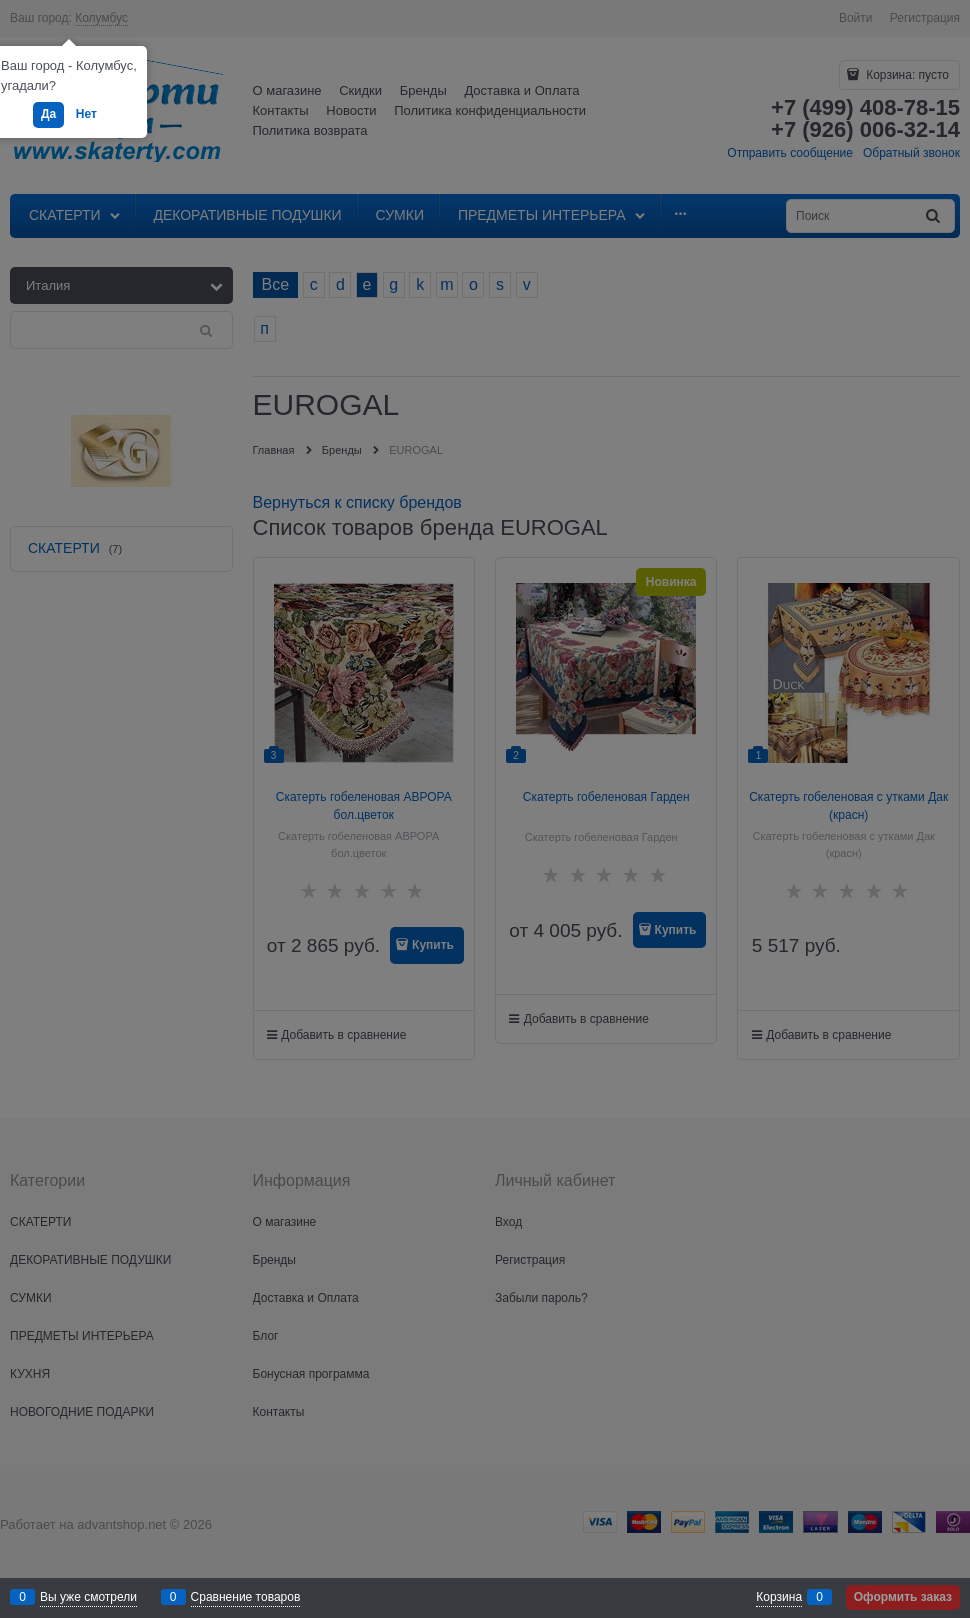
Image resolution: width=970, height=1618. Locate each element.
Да (48, 114)
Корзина (779, 1597)
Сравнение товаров (246, 1597)
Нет (86, 114)
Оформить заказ (903, 1597)
